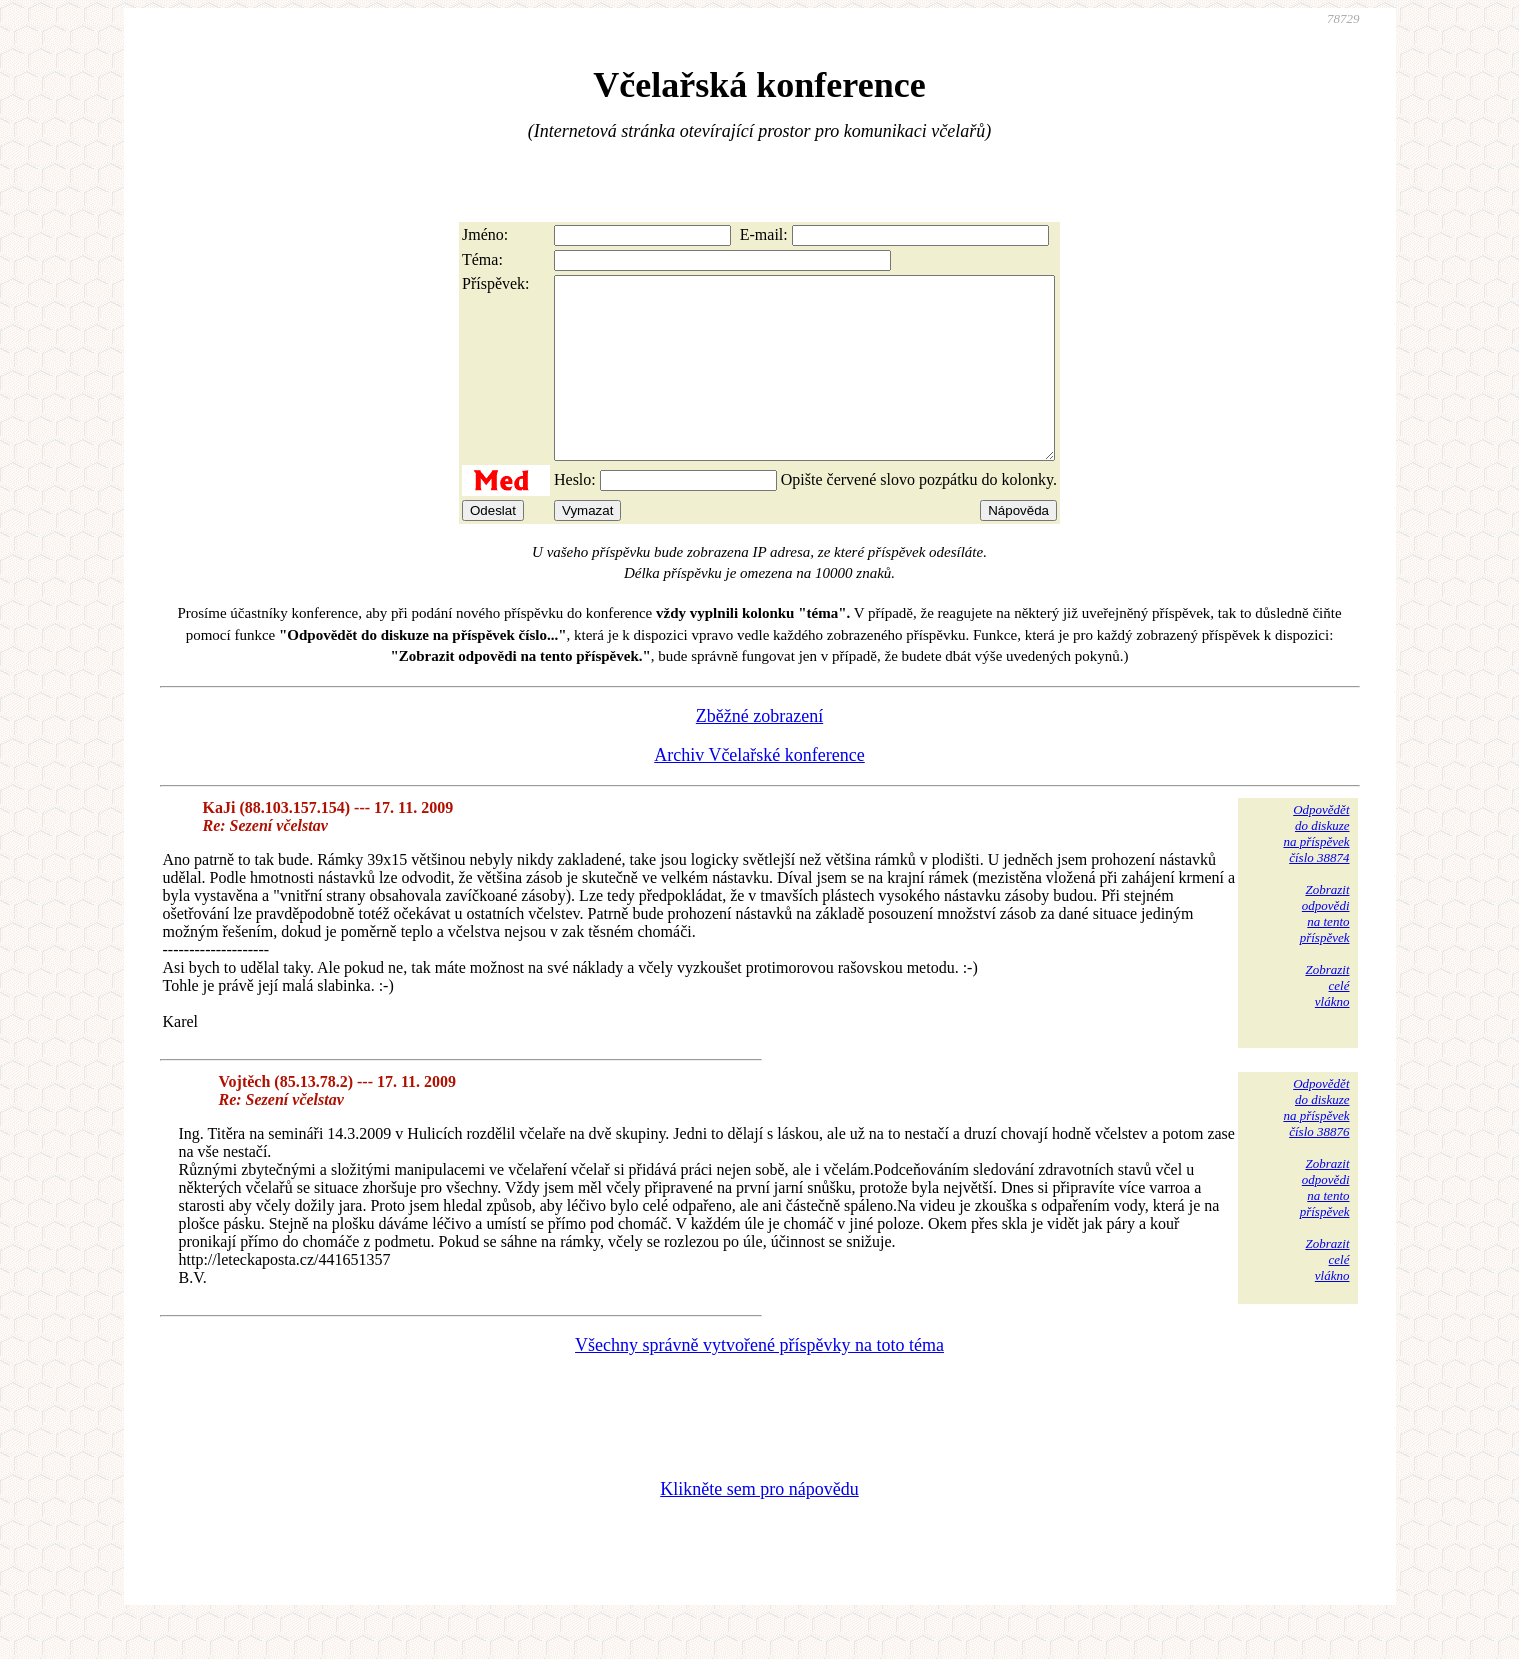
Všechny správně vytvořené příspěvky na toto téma (759, 1381)
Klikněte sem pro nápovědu (759, 1525)
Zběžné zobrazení (759, 752)
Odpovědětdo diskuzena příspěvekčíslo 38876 (1316, 1143)
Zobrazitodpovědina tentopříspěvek (1325, 949)
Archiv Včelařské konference (759, 791)
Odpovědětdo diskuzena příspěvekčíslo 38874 (1316, 869)
